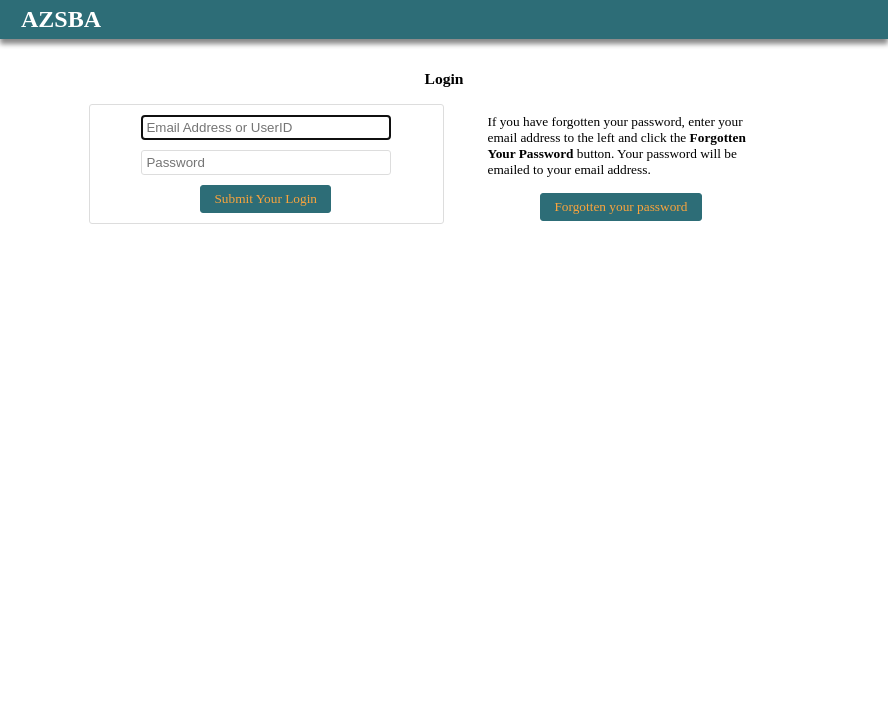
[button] (265, 199)
